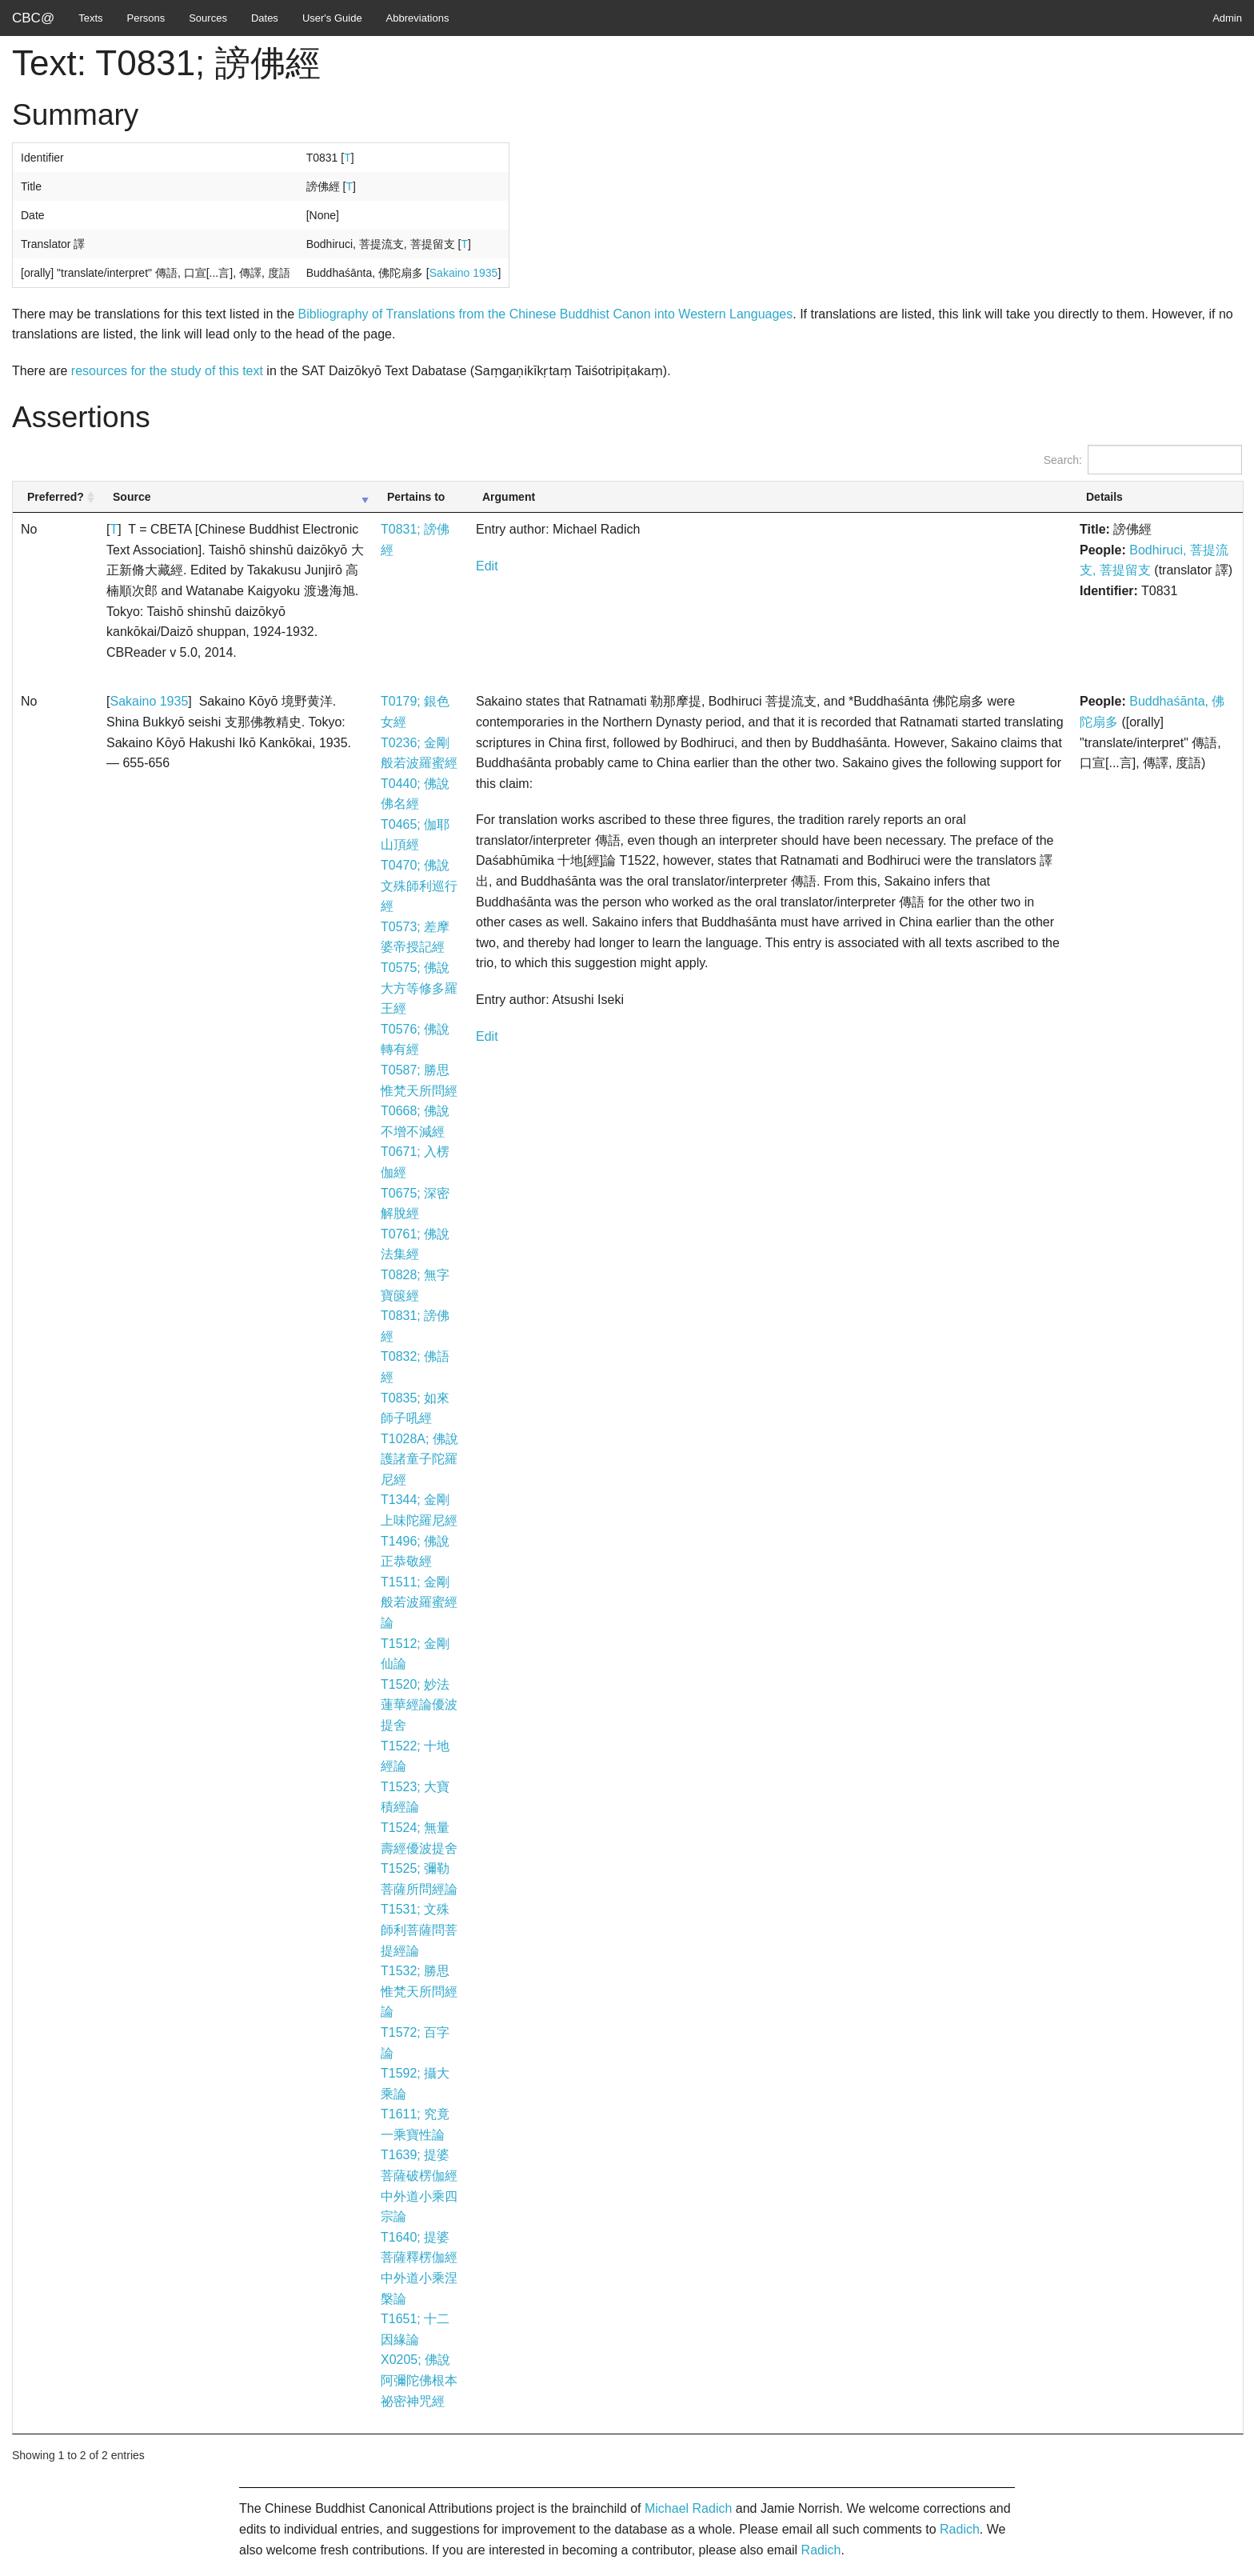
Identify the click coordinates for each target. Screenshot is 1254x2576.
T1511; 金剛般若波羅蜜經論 (419, 1602)
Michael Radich (688, 2508)
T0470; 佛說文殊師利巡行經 (419, 885)
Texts (90, 18)
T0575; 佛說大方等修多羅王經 (419, 988)
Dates (264, 18)
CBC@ (33, 18)
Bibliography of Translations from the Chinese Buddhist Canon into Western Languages (545, 314)
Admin (1227, 18)
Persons (146, 18)
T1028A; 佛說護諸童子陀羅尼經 (419, 1459)
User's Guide (332, 18)
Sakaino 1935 (463, 272)
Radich (960, 2529)
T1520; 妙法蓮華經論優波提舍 (419, 1705)
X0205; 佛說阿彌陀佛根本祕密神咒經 (419, 2380)
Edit (487, 566)
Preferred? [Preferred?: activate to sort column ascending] (55, 496)
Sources (208, 18)
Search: (1143, 459)
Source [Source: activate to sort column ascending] (131, 496)
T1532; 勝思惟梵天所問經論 (419, 1991)
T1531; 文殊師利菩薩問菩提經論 (419, 1929)
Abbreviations (417, 18)
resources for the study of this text (167, 371)
